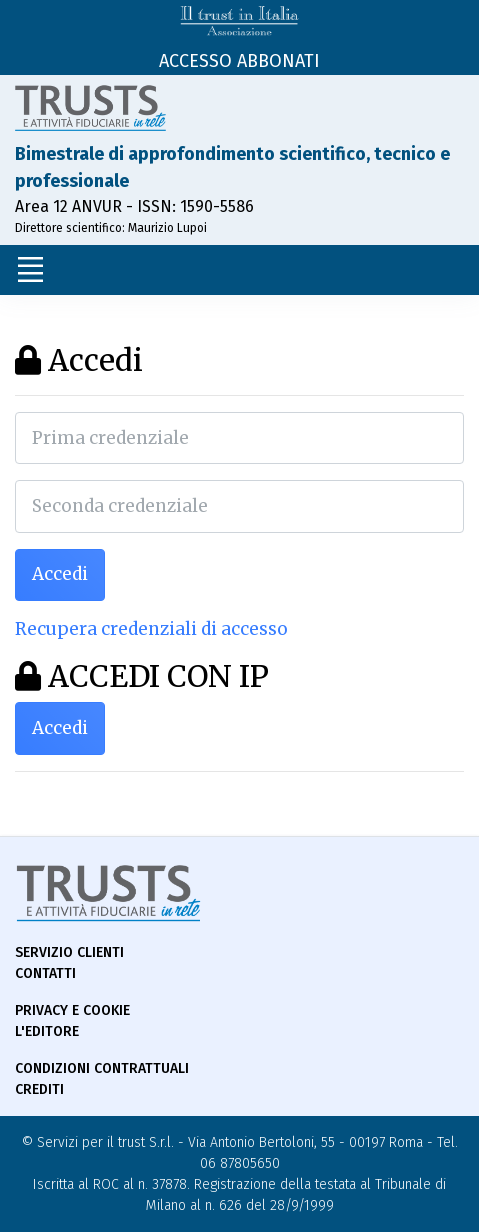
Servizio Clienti (69, 952)
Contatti (45, 973)
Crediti (39, 1089)
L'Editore (47, 1031)
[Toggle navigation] (30, 270)
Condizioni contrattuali (102, 1068)
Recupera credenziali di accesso (151, 629)
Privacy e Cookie (72, 1010)
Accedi (60, 574)
